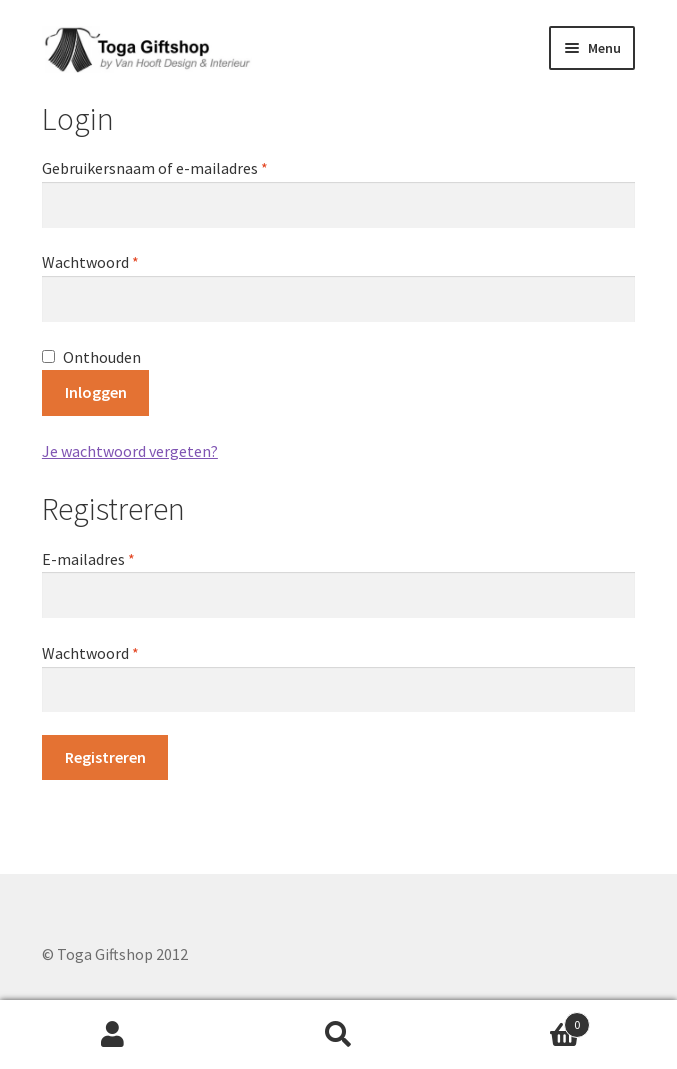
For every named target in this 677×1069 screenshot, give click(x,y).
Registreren (105, 757)
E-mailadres (112, 558)
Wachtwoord (114, 261)
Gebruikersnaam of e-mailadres (178, 167)
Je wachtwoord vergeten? (130, 451)
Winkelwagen (520, 1020)
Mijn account (113, 1035)
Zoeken (339, 1035)
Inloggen (96, 392)
